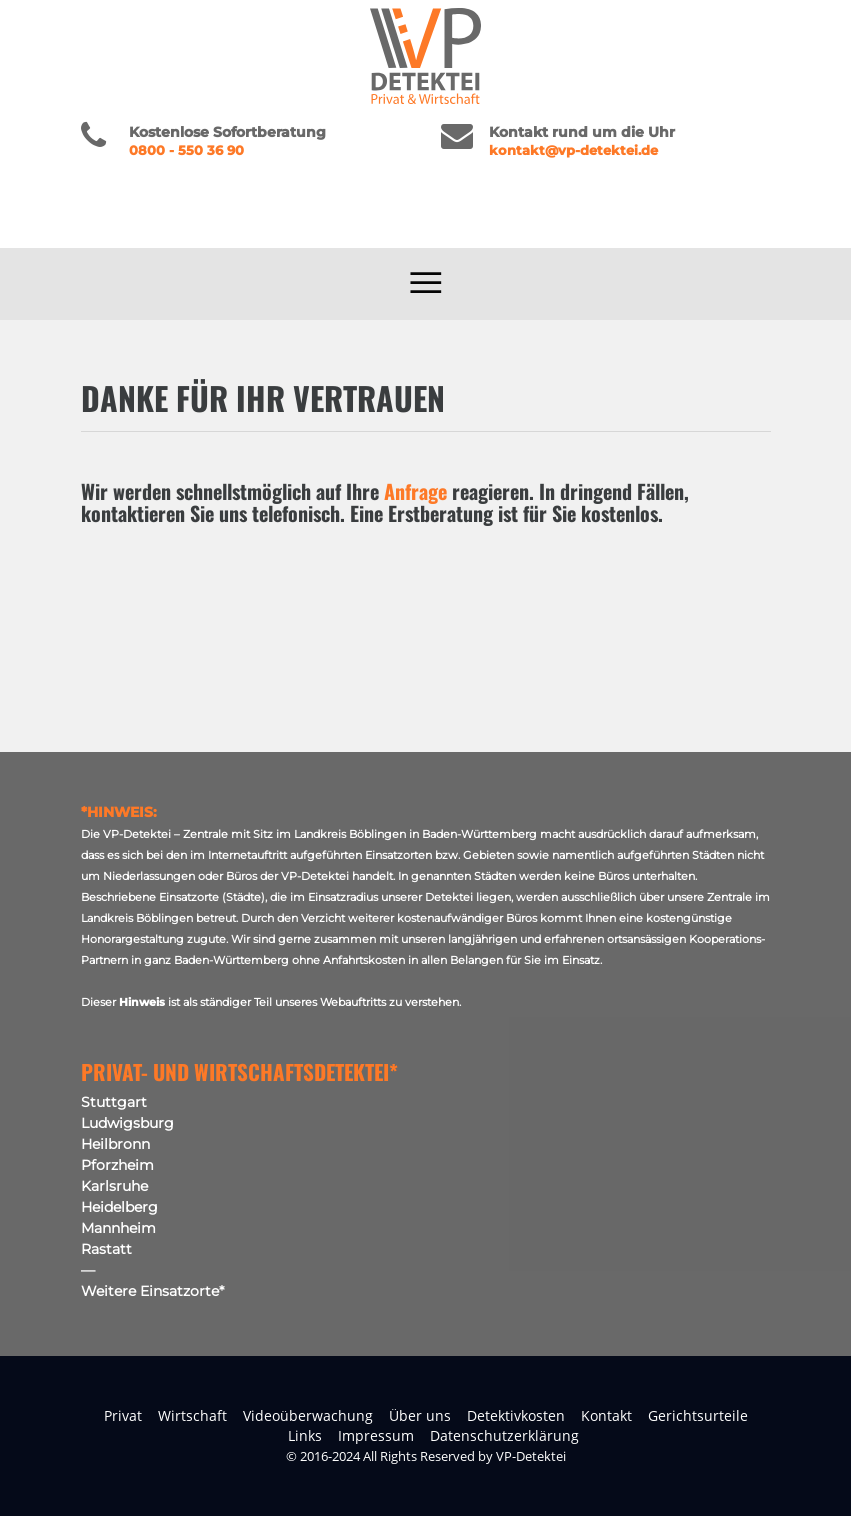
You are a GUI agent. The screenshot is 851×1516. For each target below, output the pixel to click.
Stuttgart (114, 1102)
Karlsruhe (114, 1186)
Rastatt (106, 1249)
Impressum (376, 1435)
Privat (123, 1415)
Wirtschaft (192, 1415)
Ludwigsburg (127, 1123)
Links (305, 1435)
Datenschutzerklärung (504, 1435)
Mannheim (118, 1228)
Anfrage (415, 491)
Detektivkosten (516, 1415)
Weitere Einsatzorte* (152, 1291)
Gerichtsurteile (698, 1415)
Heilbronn (115, 1144)
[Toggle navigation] (426, 284)
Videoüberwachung (308, 1415)
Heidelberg (119, 1207)
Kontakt (606, 1415)
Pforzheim (117, 1165)
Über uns (420, 1415)
